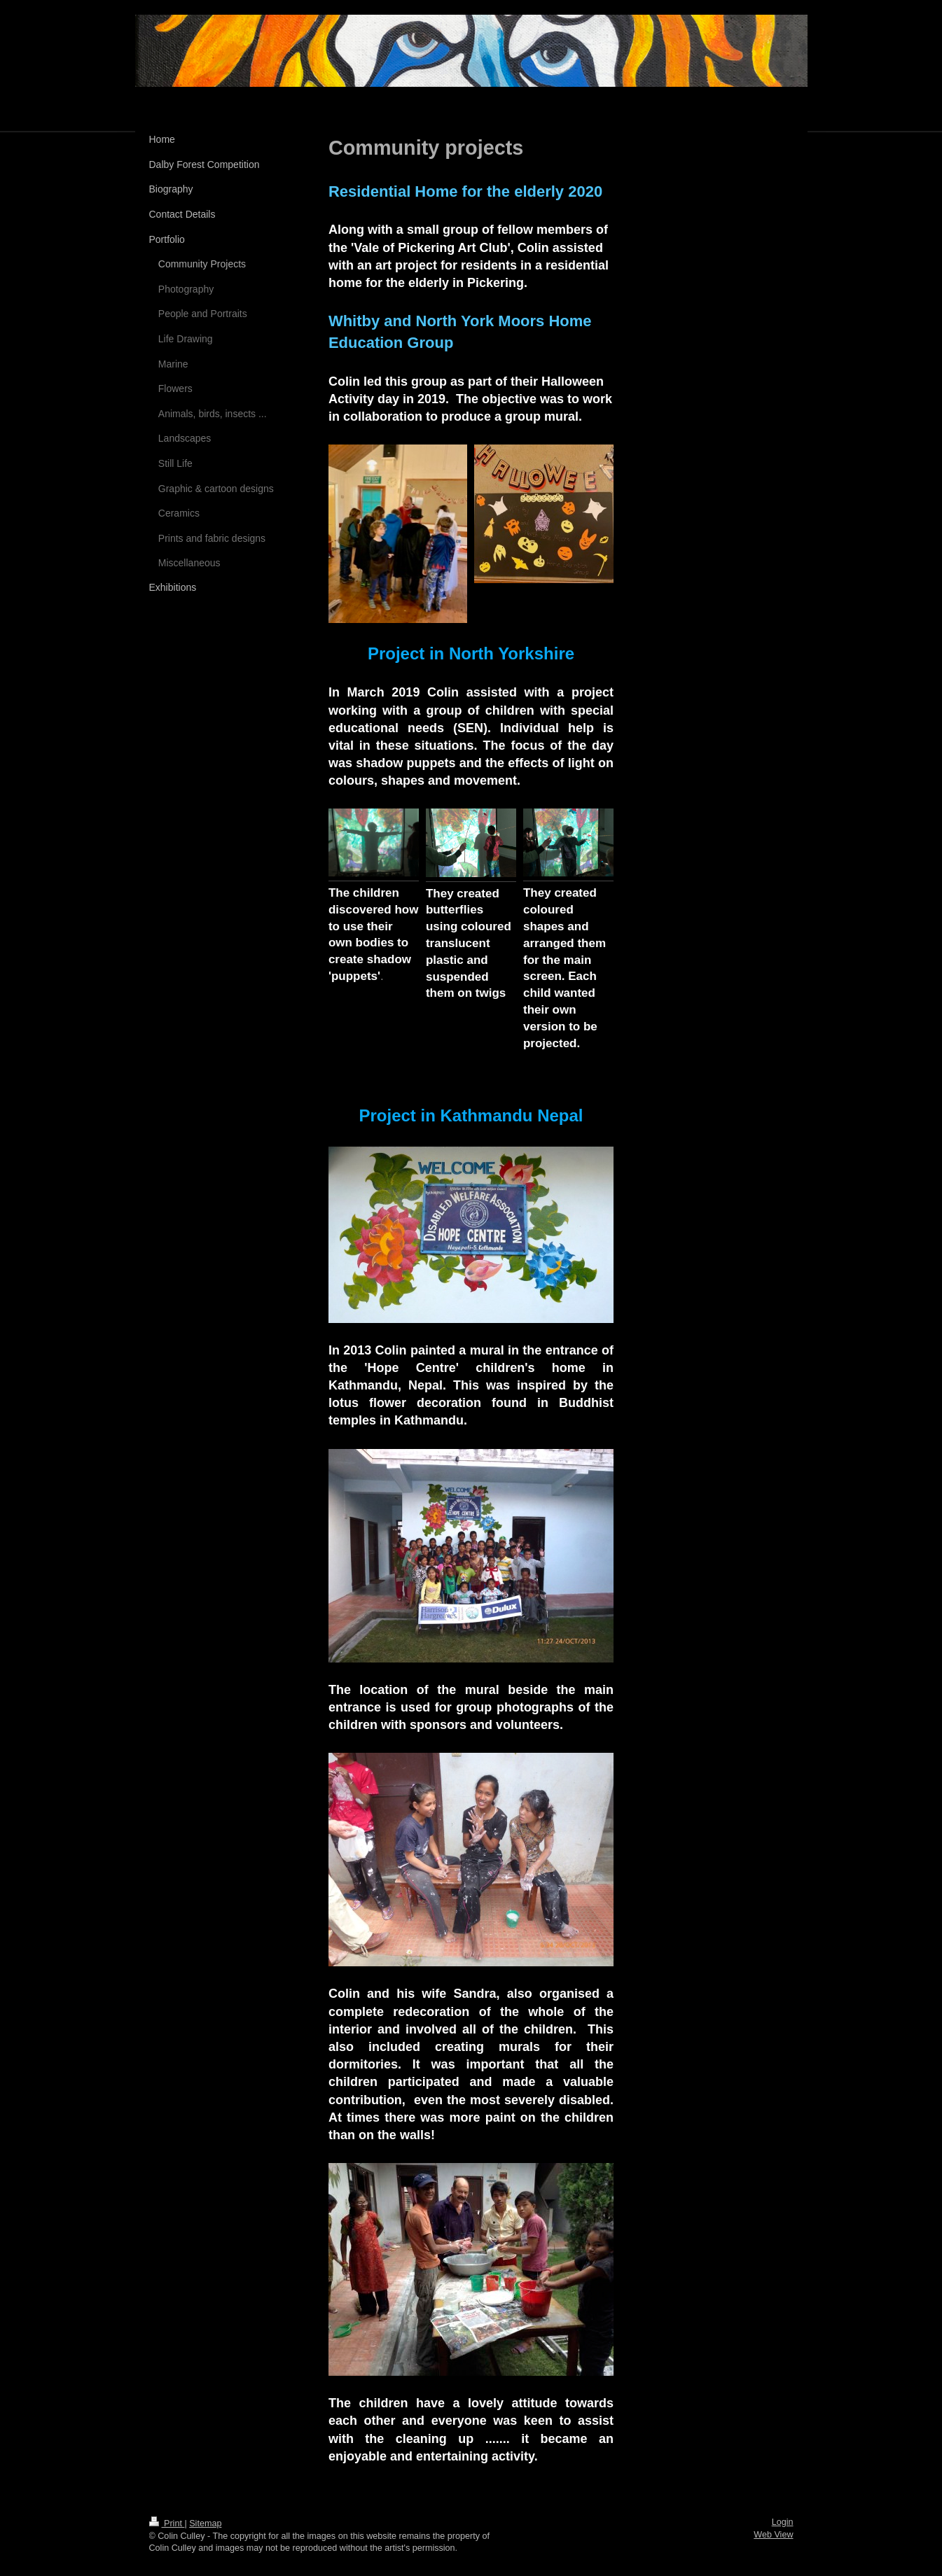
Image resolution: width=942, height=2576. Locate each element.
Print (167, 2523)
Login (783, 2522)
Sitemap (205, 2523)
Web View (773, 2535)
